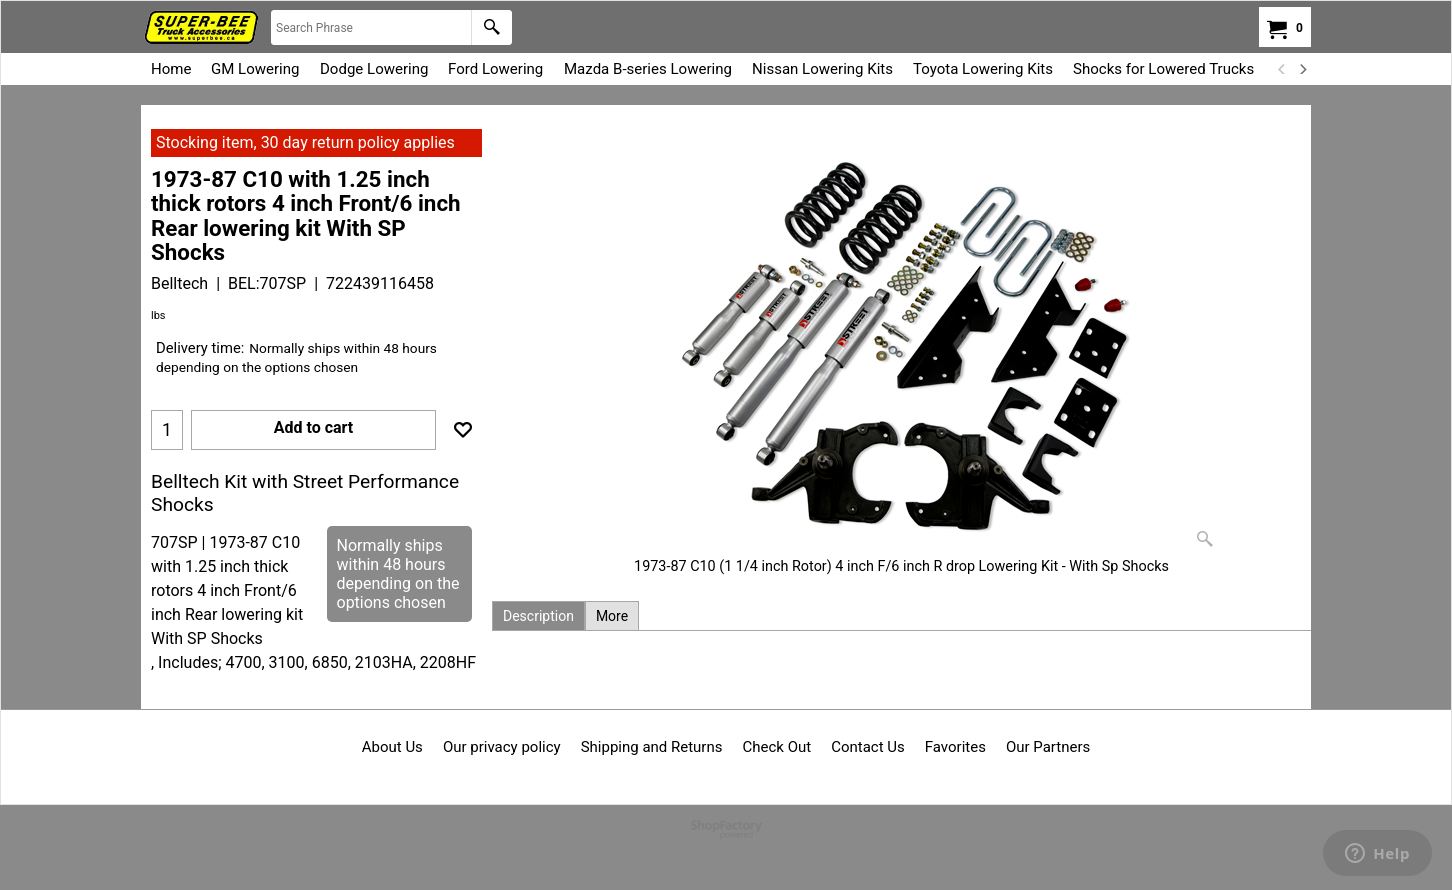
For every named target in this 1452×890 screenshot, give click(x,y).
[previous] (1282, 69)
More (612, 616)
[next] (1302, 69)
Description (538, 616)
